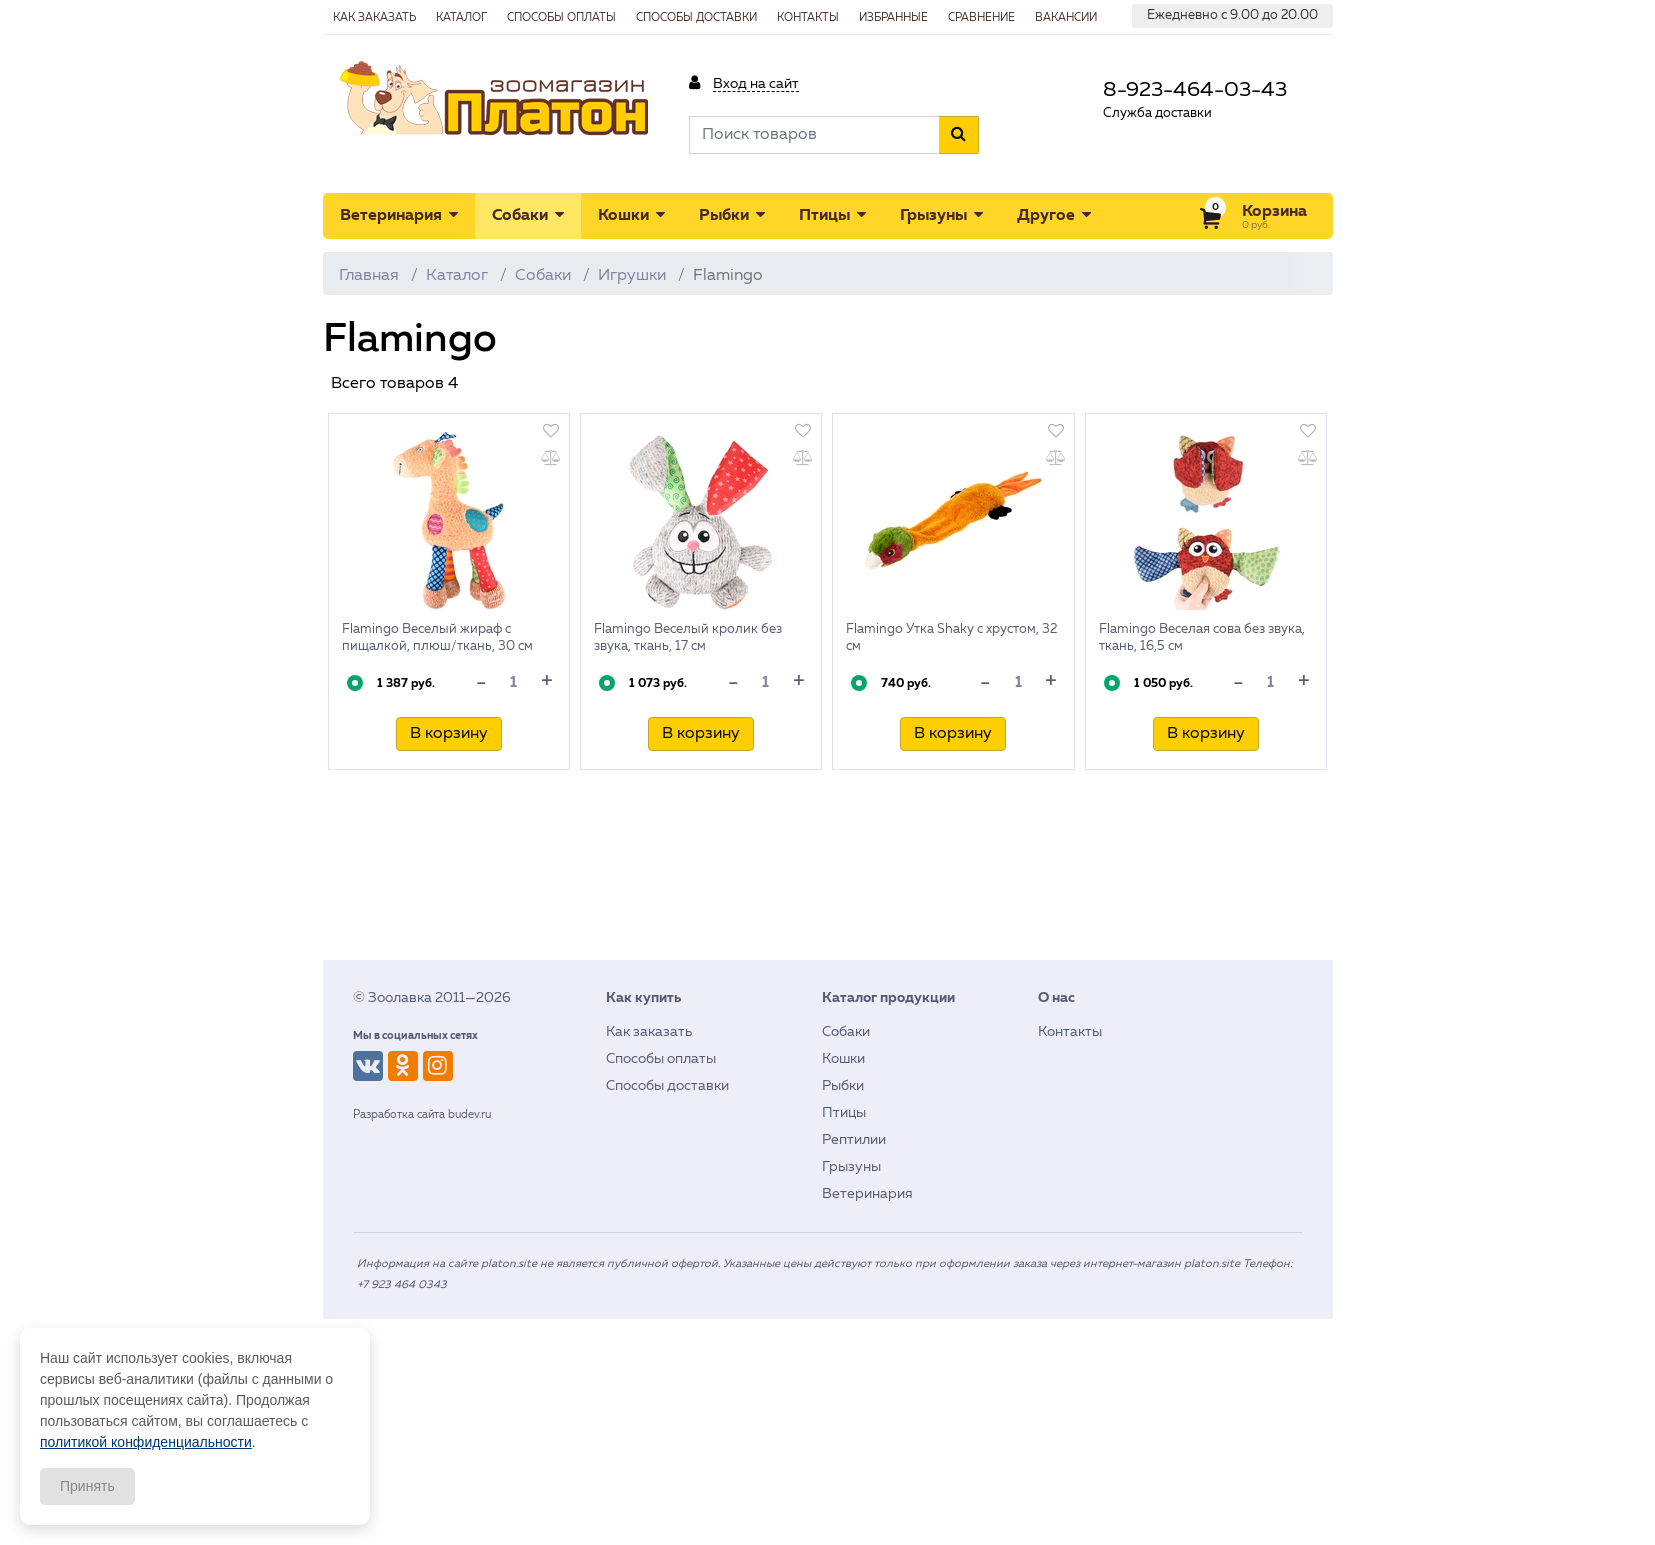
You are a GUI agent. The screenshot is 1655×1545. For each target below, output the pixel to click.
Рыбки (732, 215)
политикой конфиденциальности (146, 1442)
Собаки (528, 215)
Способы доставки (667, 1086)
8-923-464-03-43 (1195, 90)
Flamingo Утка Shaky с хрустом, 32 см (951, 638)
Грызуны (941, 215)
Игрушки (632, 276)
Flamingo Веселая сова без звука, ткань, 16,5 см (1202, 638)
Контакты (1070, 1032)
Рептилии (854, 1140)
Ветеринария (399, 215)
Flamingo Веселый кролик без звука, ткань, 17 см (688, 638)
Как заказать (649, 1032)
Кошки (631, 215)
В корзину (449, 734)
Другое (1054, 215)
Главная (369, 276)
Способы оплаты (661, 1059)
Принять (87, 1486)
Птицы (832, 215)
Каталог (457, 276)
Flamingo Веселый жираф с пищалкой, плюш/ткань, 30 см (437, 638)
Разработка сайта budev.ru (422, 1114)
